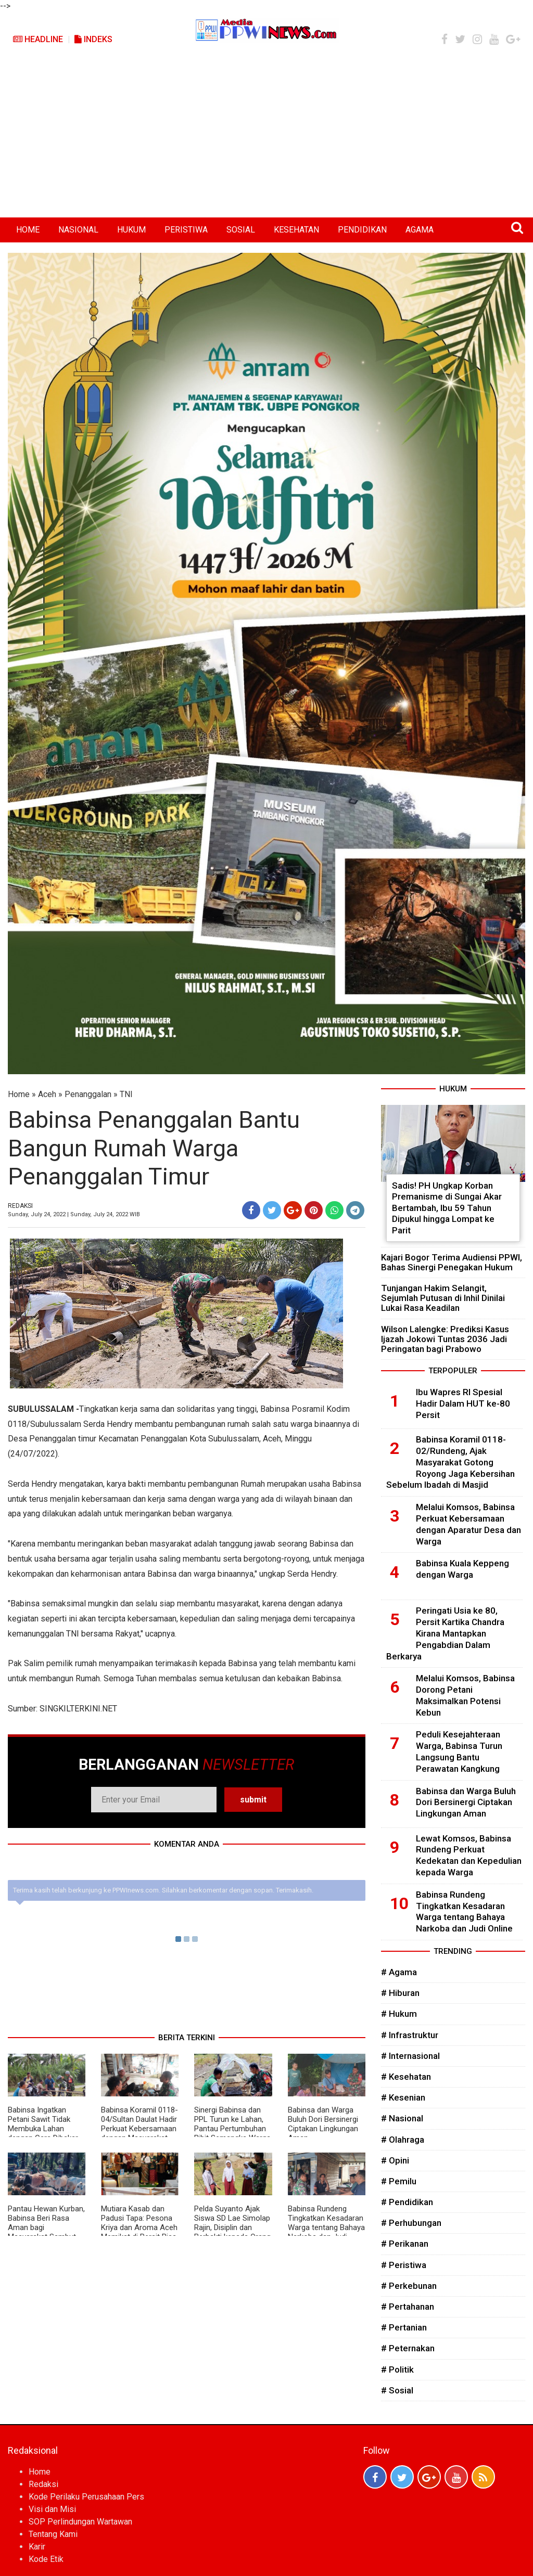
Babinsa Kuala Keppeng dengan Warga (462, 1569)
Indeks (93, 39)
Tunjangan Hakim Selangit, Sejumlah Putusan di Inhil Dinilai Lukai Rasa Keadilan (443, 1298)
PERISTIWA (186, 230)
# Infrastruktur (409, 2035)
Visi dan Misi (52, 2509)
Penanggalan (88, 1094)
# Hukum (399, 2013)
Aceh (47, 1094)
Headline (38, 39)
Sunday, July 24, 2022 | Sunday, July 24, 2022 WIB (74, 1214)
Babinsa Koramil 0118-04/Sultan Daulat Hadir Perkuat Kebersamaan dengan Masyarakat (139, 2124)
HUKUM (131, 230)
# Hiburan (400, 1993)
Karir (37, 2547)
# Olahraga (402, 2139)
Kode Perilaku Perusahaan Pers (86, 2497)
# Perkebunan (409, 2286)
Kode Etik (46, 2559)
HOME (28, 230)
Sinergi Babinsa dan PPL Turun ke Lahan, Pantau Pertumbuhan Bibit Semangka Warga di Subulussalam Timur (233, 2128)
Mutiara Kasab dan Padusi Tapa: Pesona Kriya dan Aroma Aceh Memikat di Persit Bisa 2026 (139, 2227)
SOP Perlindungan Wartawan (80, 2522)
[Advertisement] (266, 139)
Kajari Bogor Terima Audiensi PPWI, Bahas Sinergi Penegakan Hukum (451, 1262)
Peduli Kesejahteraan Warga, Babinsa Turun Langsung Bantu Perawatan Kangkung (459, 1751)
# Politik (397, 2369)
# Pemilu (398, 2181)
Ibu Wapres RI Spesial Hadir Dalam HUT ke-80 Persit (463, 1403)
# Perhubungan (411, 2223)
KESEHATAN (296, 230)
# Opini (395, 2160)
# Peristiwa (403, 2265)
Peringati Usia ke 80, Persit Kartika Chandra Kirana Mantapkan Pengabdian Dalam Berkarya (445, 1633)
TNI (126, 1094)
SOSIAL (240, 230)
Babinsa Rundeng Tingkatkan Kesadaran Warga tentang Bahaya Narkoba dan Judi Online (326, 2227)
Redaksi (43, 2484)
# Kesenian (403, 2097)
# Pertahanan (407, 2306)
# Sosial (397, 2390)
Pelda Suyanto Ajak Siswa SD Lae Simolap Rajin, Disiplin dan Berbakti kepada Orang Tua (232, 2227)
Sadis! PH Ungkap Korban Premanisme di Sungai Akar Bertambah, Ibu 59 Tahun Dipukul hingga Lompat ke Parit (447, 1207)
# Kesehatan (406, 2076)
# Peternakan (408, 2348)
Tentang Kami (53, 2534)
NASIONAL (78, 230)
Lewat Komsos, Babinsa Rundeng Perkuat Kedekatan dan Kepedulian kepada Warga (469, 1855)
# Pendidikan (407, 2202)
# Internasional (410, 2056)
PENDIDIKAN (362, 230)
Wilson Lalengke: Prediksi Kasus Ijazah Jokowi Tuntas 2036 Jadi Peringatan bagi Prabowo (445, 1339)
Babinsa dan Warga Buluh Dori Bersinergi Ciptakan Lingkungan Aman (323, 2124)
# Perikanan (404, 2243)
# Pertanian (404, 2327)
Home (19, 1094)
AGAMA (419, 230)
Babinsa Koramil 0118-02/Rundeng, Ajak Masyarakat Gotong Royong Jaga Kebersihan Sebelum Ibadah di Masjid (450, 1462)
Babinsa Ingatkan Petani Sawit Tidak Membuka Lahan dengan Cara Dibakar (43, 2124)
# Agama (399, 1972)
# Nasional (402, 2118)
